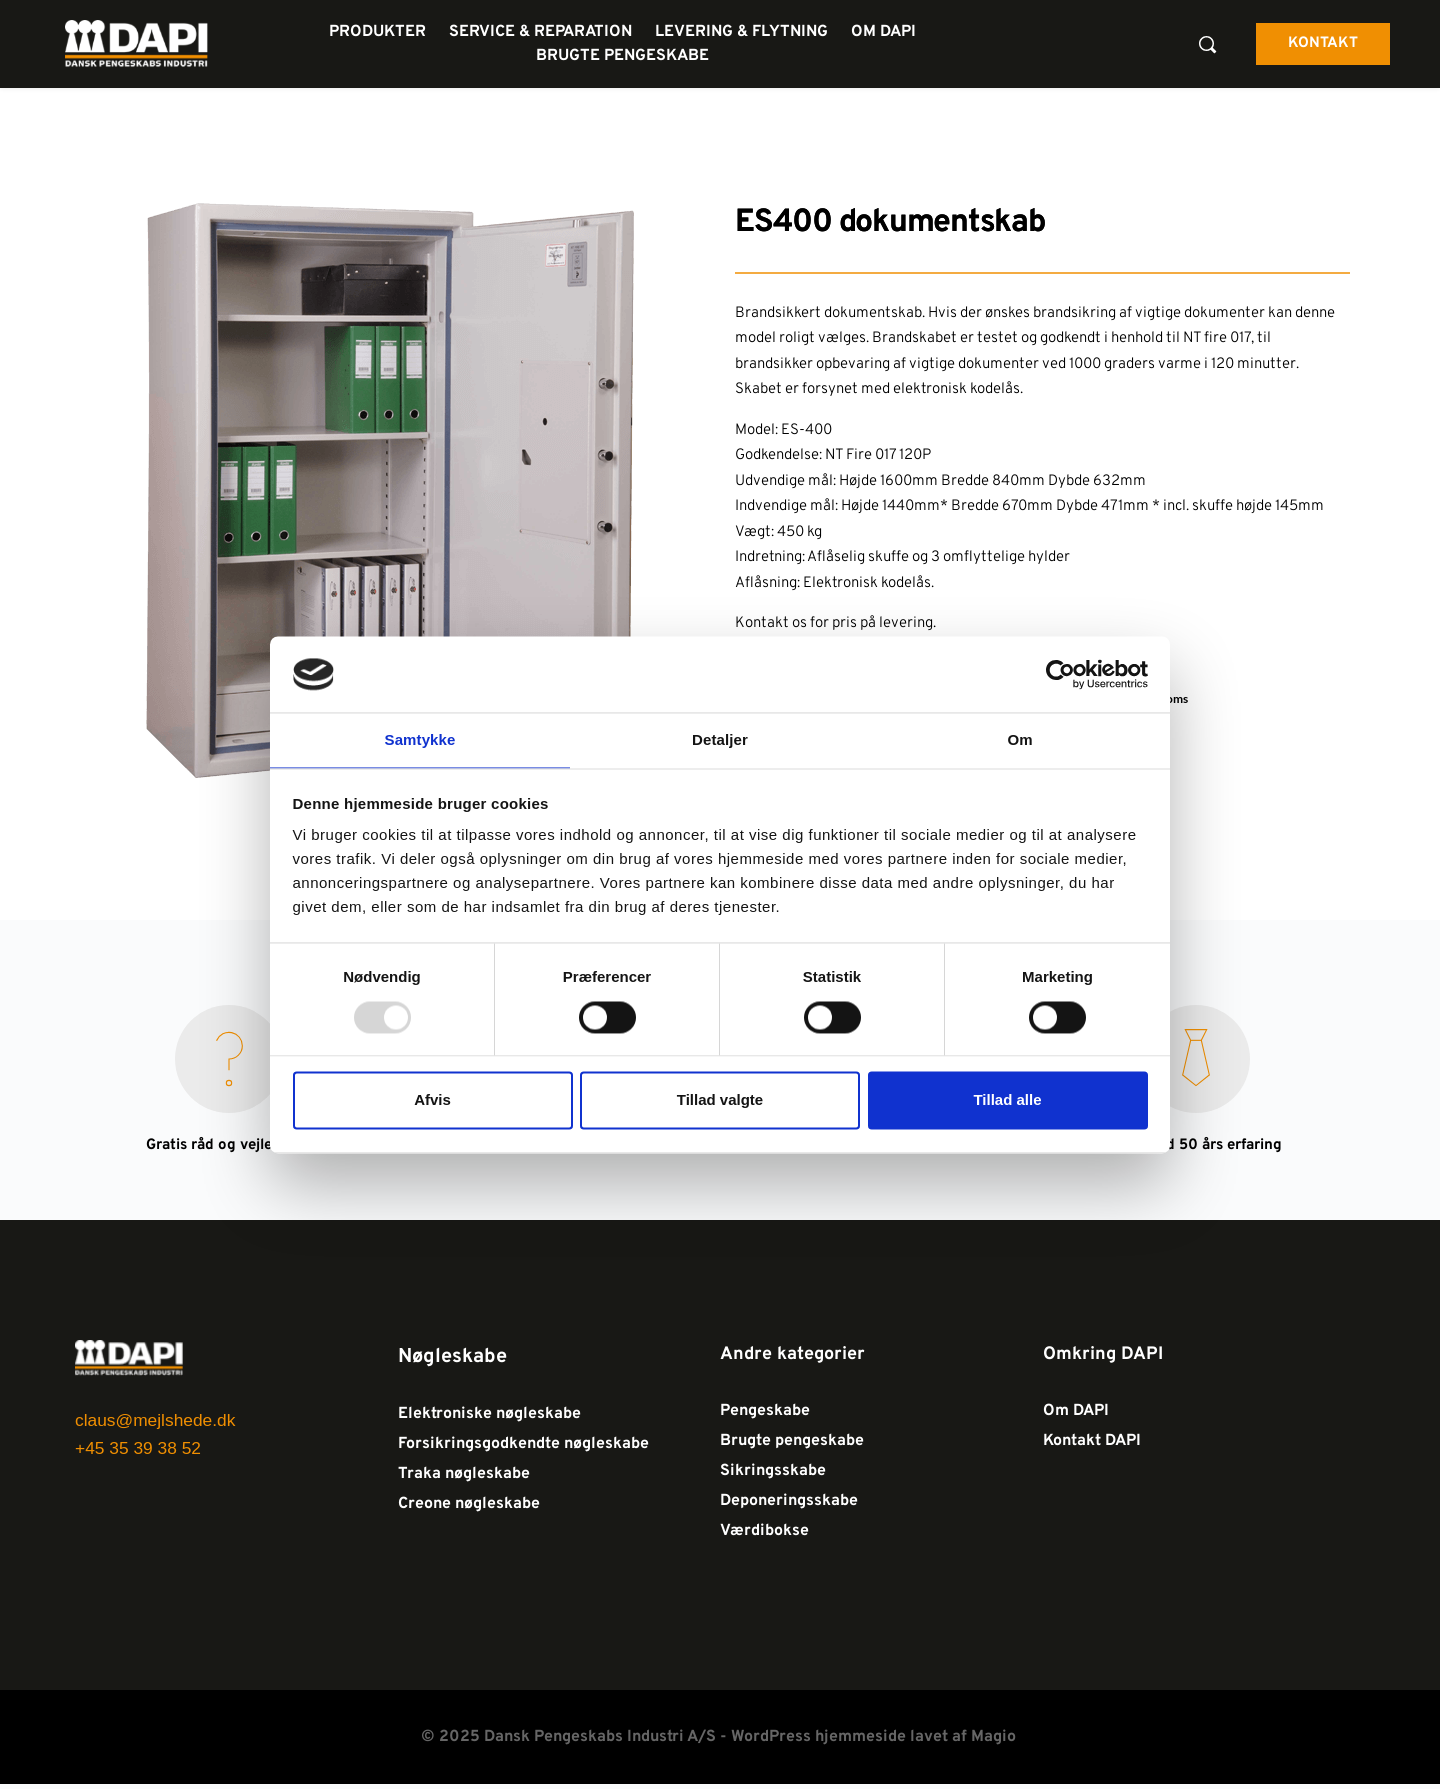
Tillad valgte (720, 1101)
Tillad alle (1007, 1101)
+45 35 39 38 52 (144, 1446)
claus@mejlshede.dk (159, 1422)
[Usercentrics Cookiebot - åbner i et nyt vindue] (1060, 673)
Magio (995, 1742)
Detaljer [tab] (720, 739)
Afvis (432, 1101)
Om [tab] (1019, 739)
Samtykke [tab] (420, 739)
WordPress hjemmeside (818, 1742)
